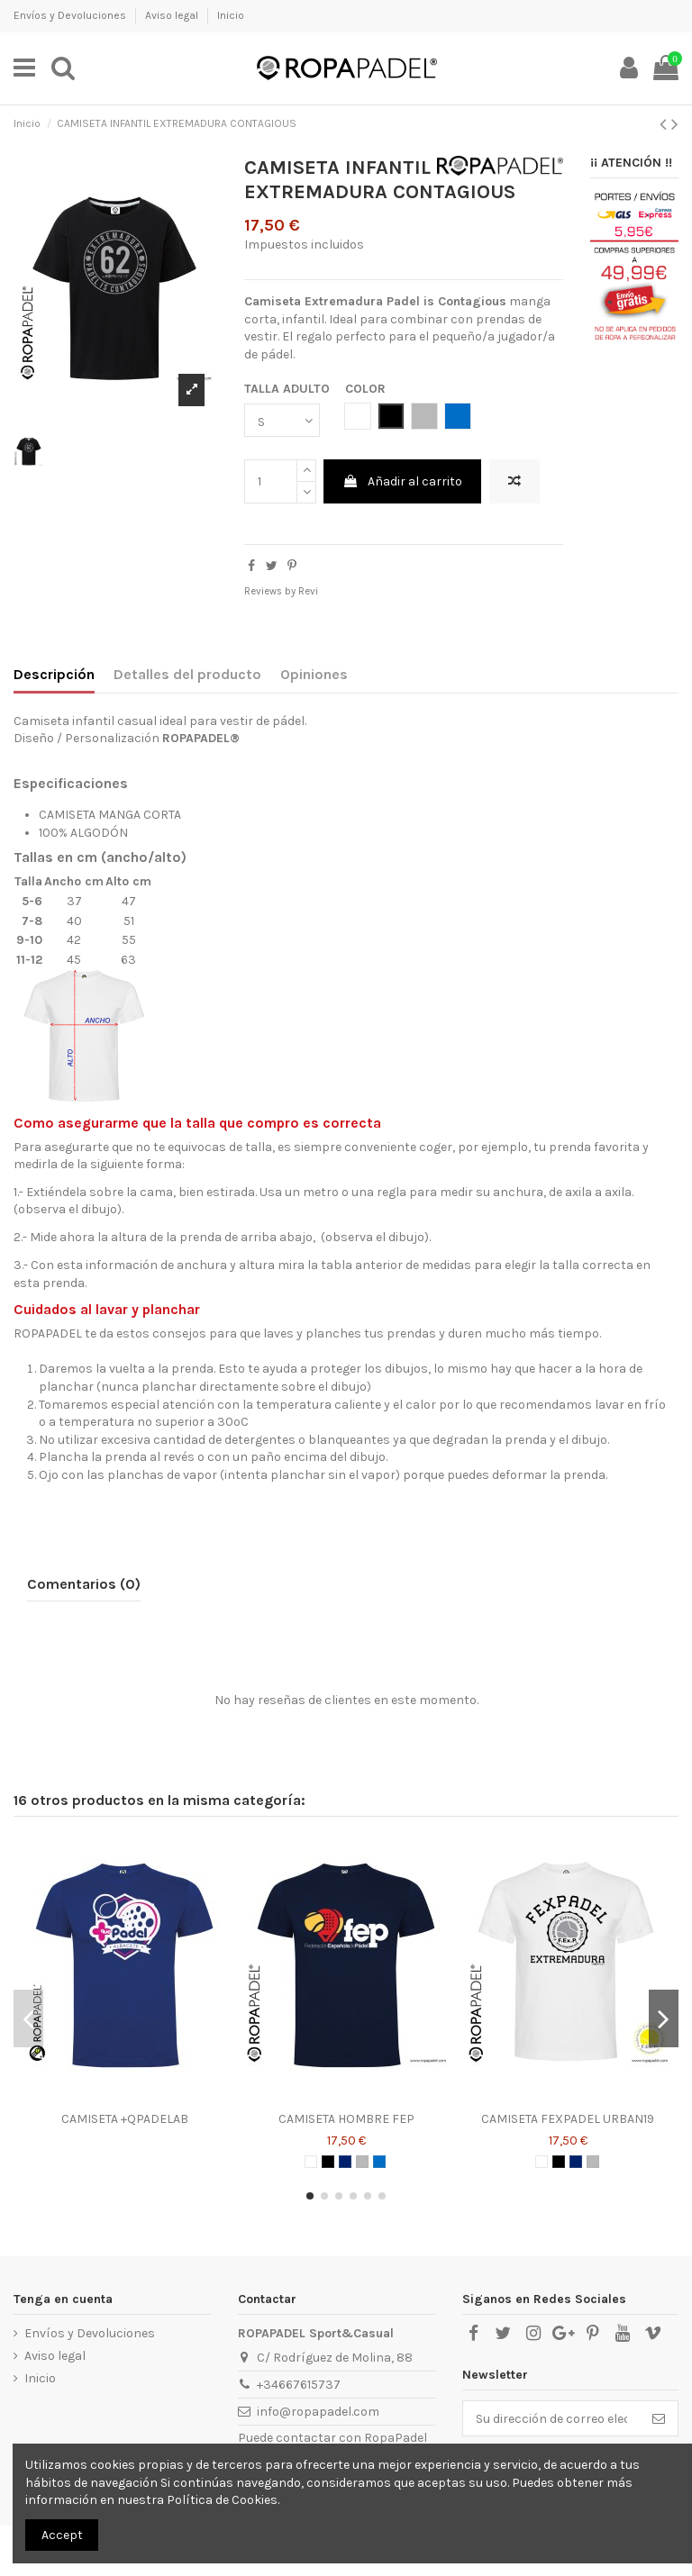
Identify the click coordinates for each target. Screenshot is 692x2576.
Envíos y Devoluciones (71, 15)
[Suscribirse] (659, 2418)
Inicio (230, 15)
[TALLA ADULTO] (282, 420)
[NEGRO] (328, 2161)
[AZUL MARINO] (345, 2161)
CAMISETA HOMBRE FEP (346, 2119)
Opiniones (314, 674)
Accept (62, 2535)
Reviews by (281, 591)
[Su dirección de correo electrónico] (551, 2418)
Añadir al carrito (402, 481)
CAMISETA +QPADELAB (124, 2119)
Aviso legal (173, 15)
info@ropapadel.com (318, 2411)
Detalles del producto (187, 674)
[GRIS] (362, 2161)
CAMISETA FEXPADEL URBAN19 (567, 2119)
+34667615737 (299, 2384)
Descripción (54, 674)
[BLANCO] (311, 2161)
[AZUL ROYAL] (379, 2161)
